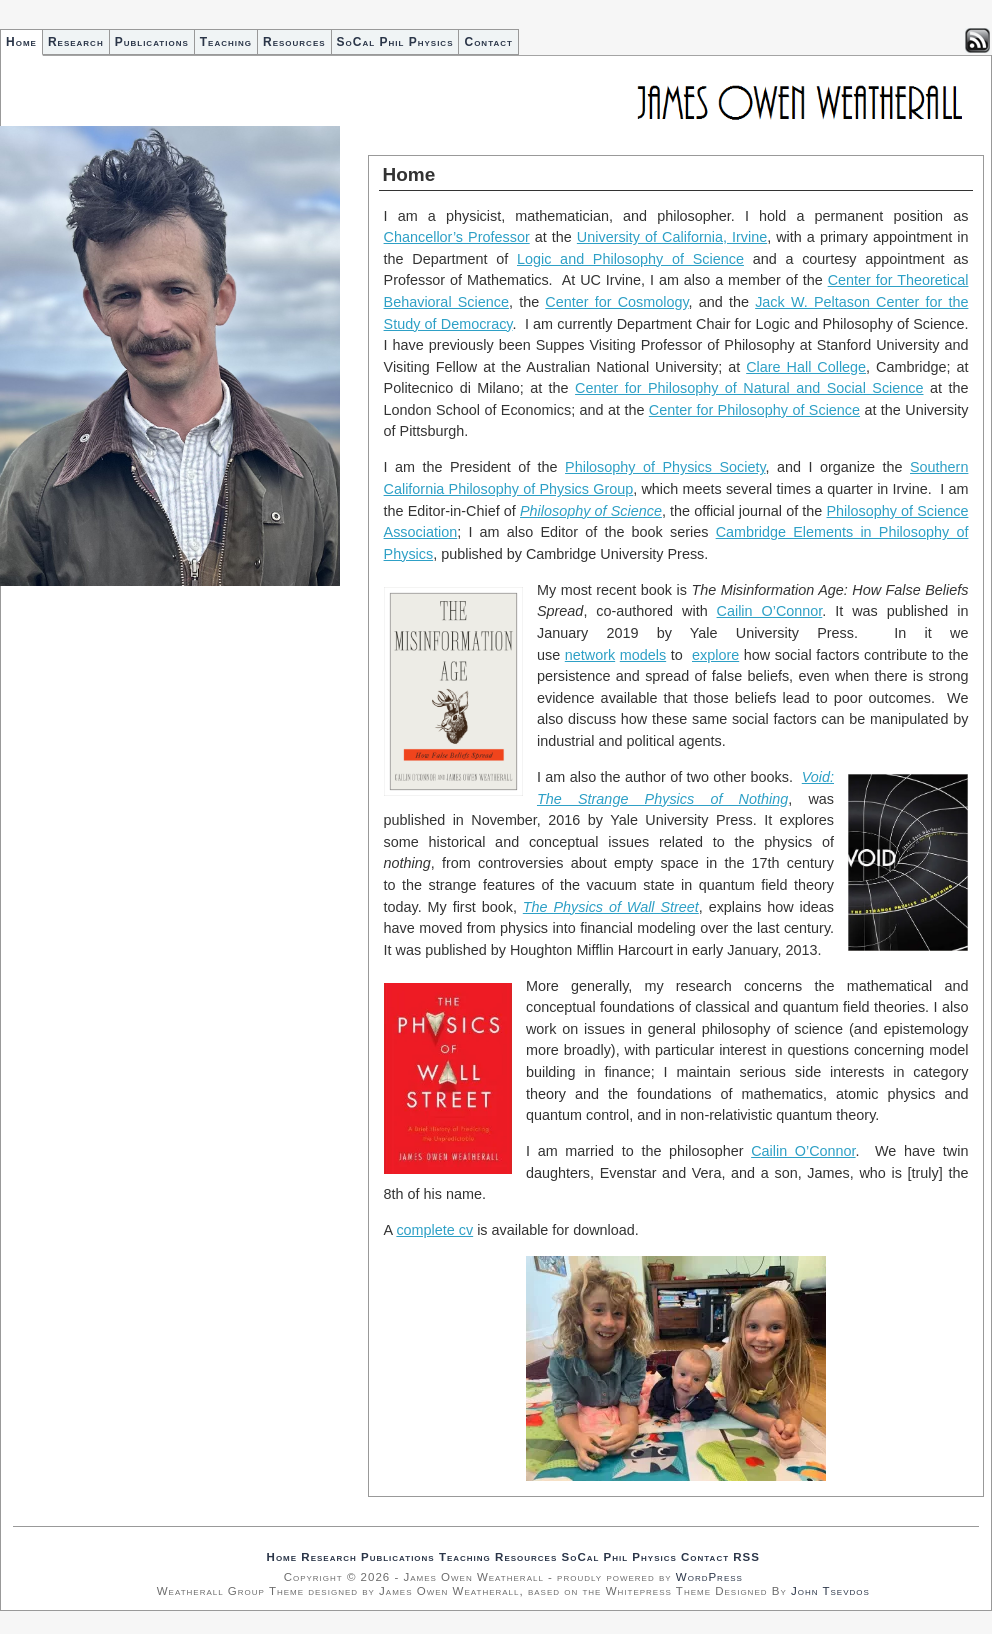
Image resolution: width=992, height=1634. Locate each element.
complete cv (434, 1230)
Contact (488, 42)
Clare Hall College (806, 367)
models (643, 655)
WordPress (709, 1577)
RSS (746, 1557)
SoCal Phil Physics (395, 42)
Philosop (854, 511)
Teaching (226, 42)
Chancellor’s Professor (457, 237)
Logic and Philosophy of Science (630, 259)
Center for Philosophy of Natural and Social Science (749, 388)
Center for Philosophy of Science (754, 410)
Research (76, 42)
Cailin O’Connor (770, 611)
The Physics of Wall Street (611, 907)
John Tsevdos (830, 1591)
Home (21, 42)
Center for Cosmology (616, 302)
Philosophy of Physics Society (665, 467)
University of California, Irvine (672, 237)
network (590, 655)
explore (715, 655)
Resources (294, 42)
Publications (152, 42)
